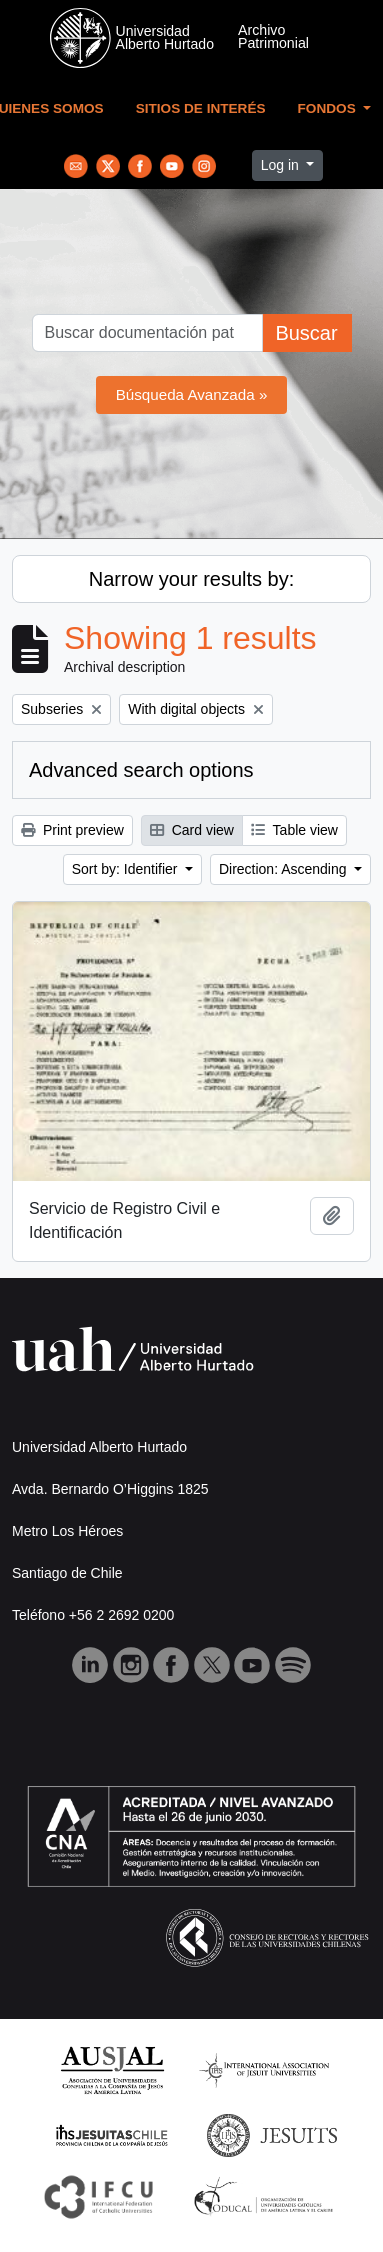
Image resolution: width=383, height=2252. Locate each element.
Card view (192, 830)
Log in (282, 165)
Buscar (306, 333)
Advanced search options (141, 770)
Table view (294, 830)
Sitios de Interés (201, 108)
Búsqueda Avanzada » (192, 394)
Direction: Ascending (285, 869)
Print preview (72, 830)
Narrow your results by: (192, 579)
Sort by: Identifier (127, 869)
